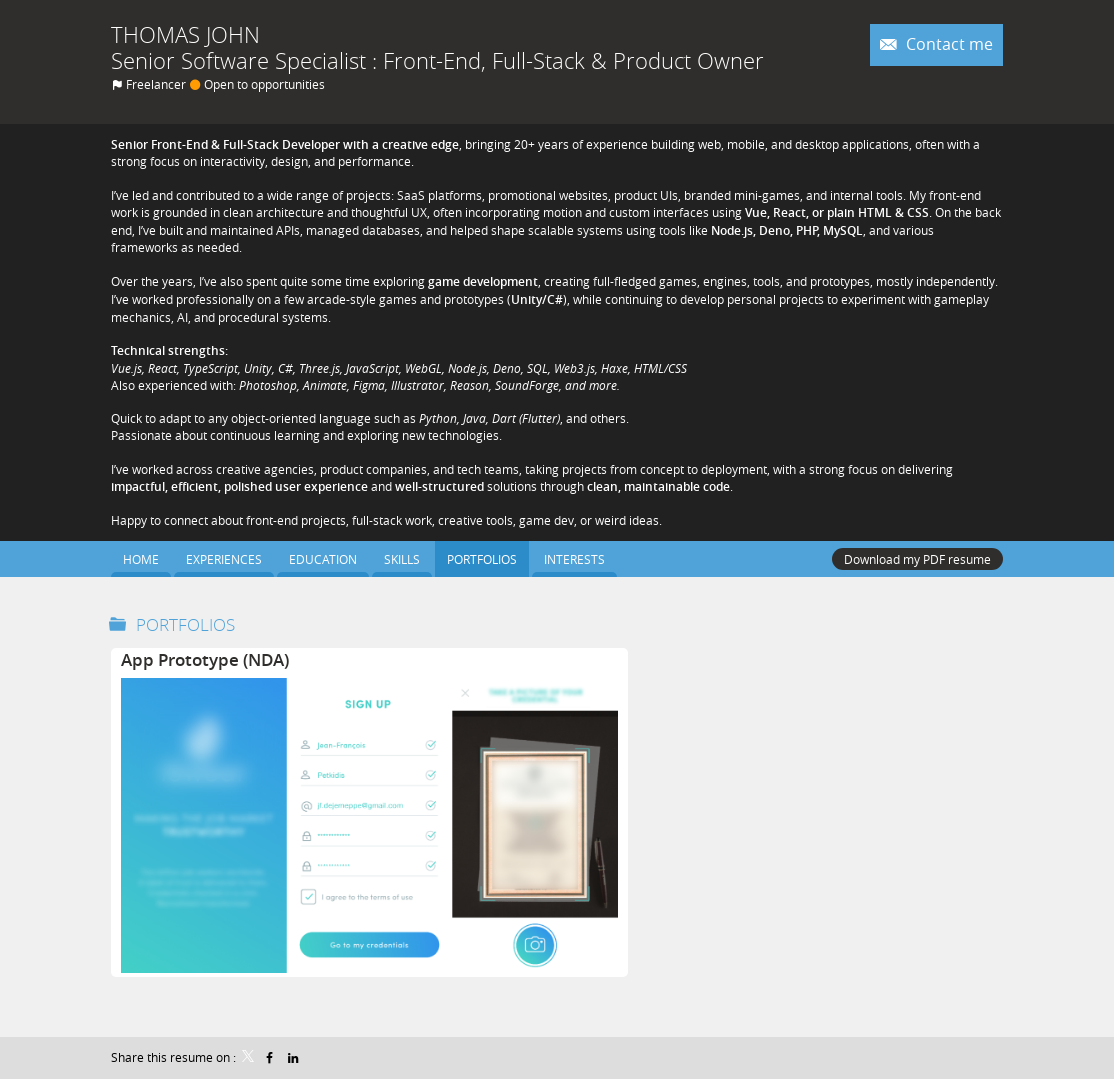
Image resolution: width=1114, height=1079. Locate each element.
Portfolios (185, 624)
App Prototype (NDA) (205, 659)
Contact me (947, 44)
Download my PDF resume (917, 559)
